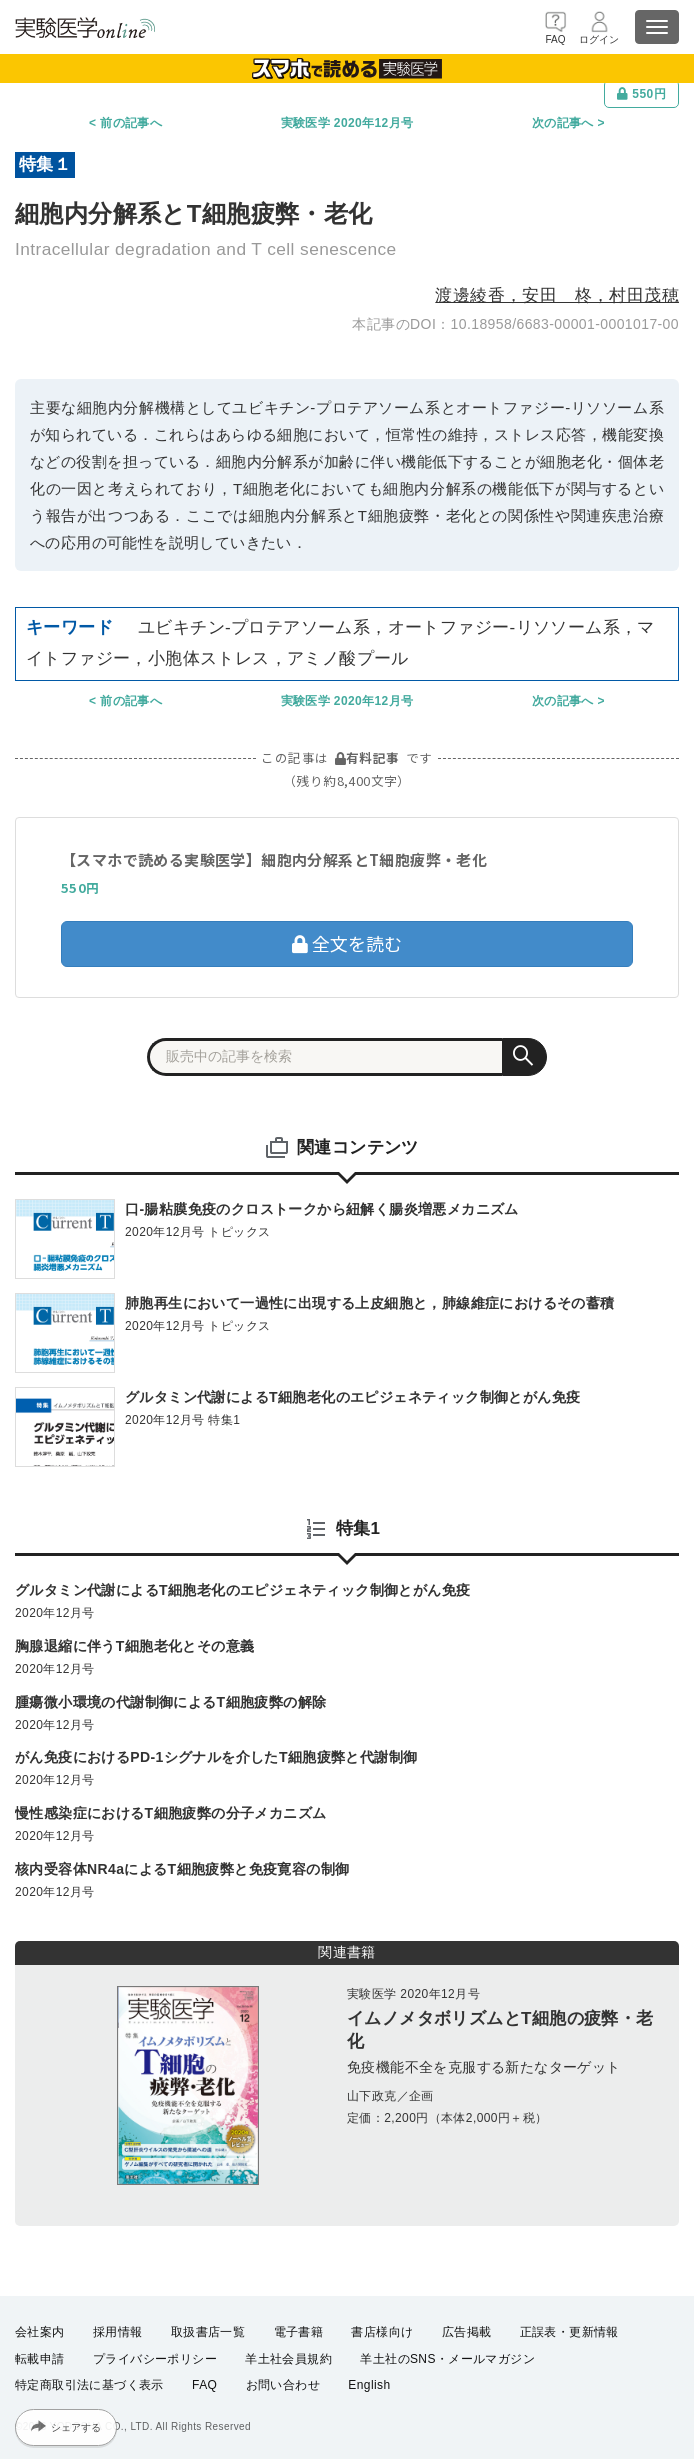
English (369, 2385)
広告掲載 (467, 2332)
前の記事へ (131, 123)
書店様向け (382, 2332)
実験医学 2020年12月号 (347, 123)
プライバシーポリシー (155, 2359)
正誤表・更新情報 (569, 2332)
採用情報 (118, 2332)
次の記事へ (563, 123)
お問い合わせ (283, 2385)
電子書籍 (299, 2332)
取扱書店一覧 (208, 2332)
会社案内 (40, 2332)
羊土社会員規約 (288, 2359)
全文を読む (347, 943)
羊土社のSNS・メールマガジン (447, 2359)
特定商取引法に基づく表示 (89, 2385)
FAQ (204, 2385)
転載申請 (40, 2359)
